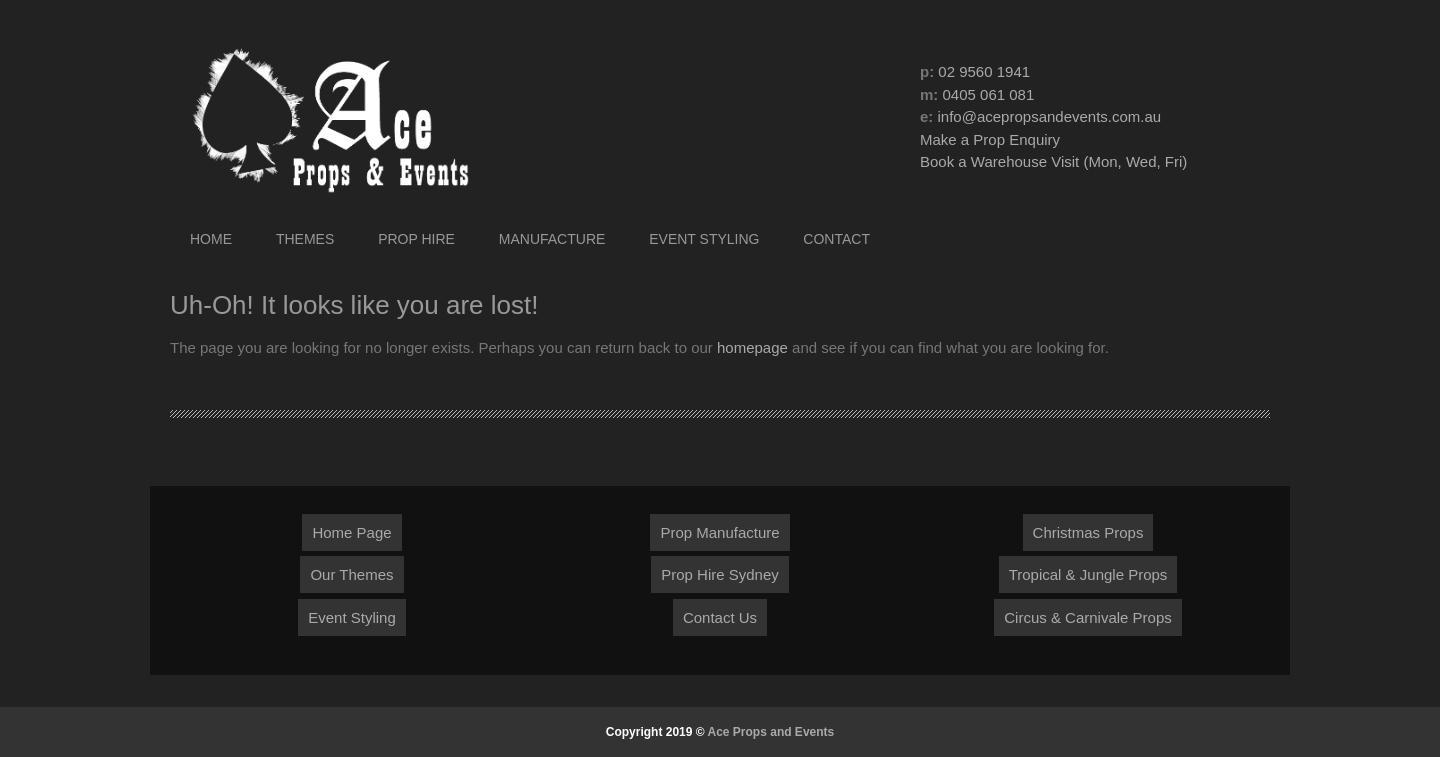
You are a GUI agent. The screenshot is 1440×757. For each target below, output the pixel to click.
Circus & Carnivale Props (1088, 617)
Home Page (351, 532)
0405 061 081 (989, 94)
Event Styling (352, 617)
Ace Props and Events (771, 732)
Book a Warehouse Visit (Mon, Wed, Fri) (1053, 161)
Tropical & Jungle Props (1088, 574)
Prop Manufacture (719, 532)
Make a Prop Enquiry (990, 139)
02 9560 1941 (984, 71)
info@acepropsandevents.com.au (1050, 116)
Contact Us (720, 617)
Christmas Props (1088, 532)
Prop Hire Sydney (720, 574)
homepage (752, 347)
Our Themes (351, 574)
